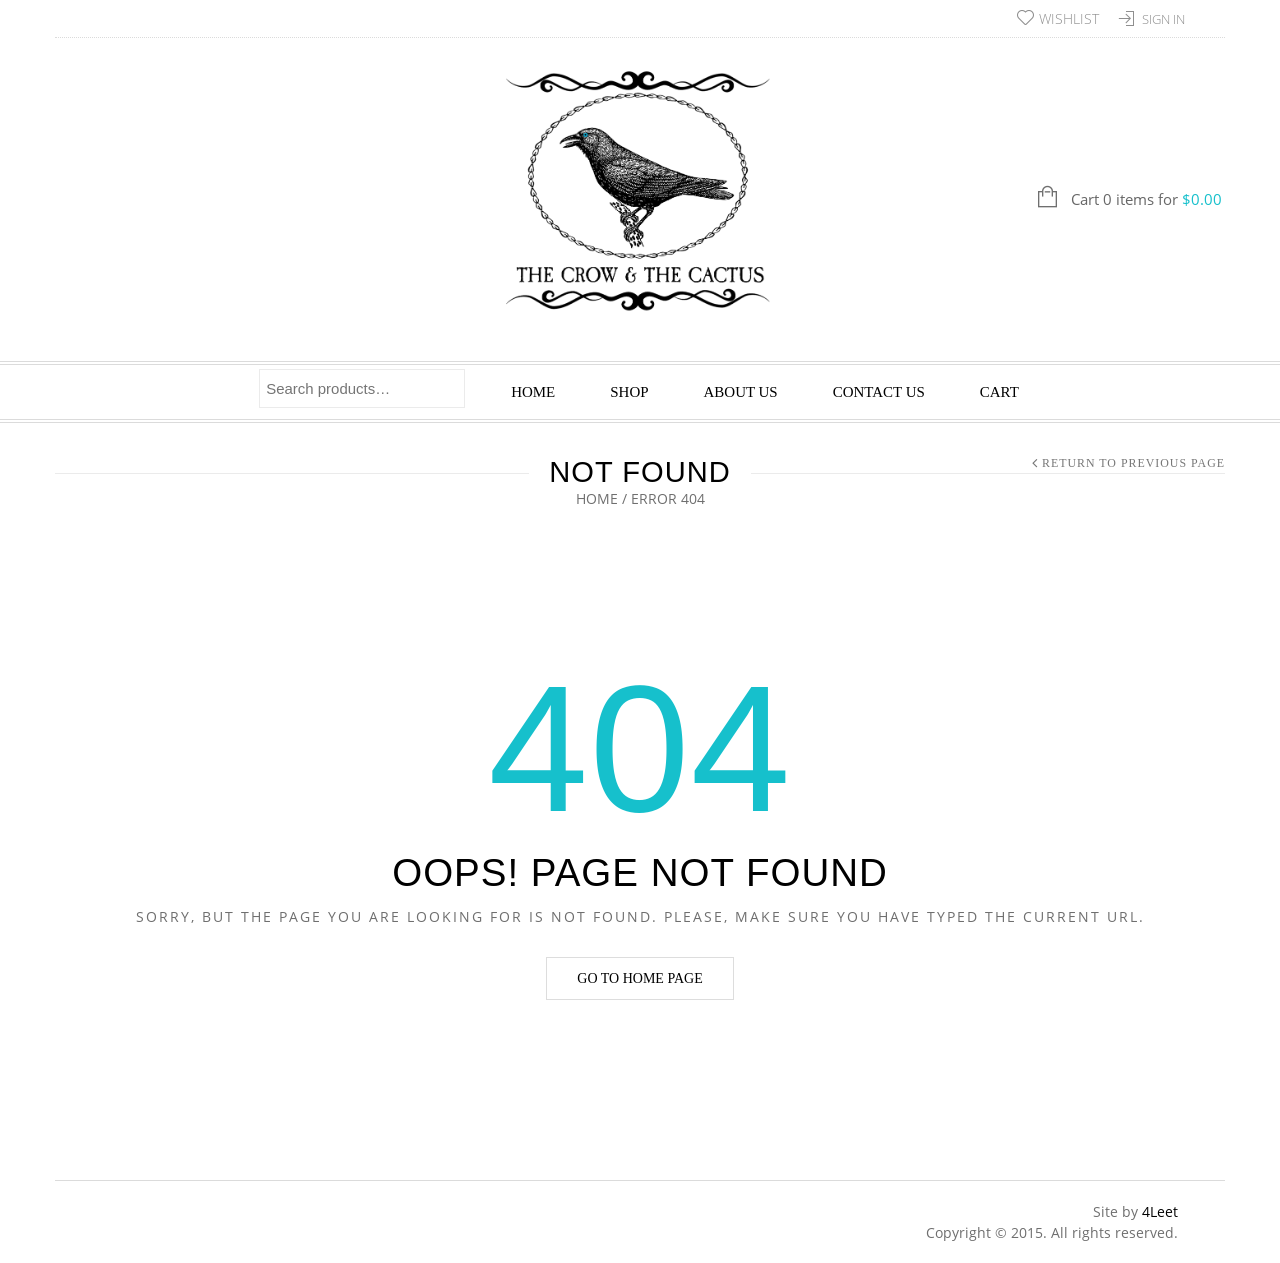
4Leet (1160, 1211)
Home (533, 392)
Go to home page (639, 978)
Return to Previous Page (1133, 463)
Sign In (1163, 19)
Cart (999, 392)
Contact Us (879, 392)
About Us (741, 392)
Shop (629, 392)
